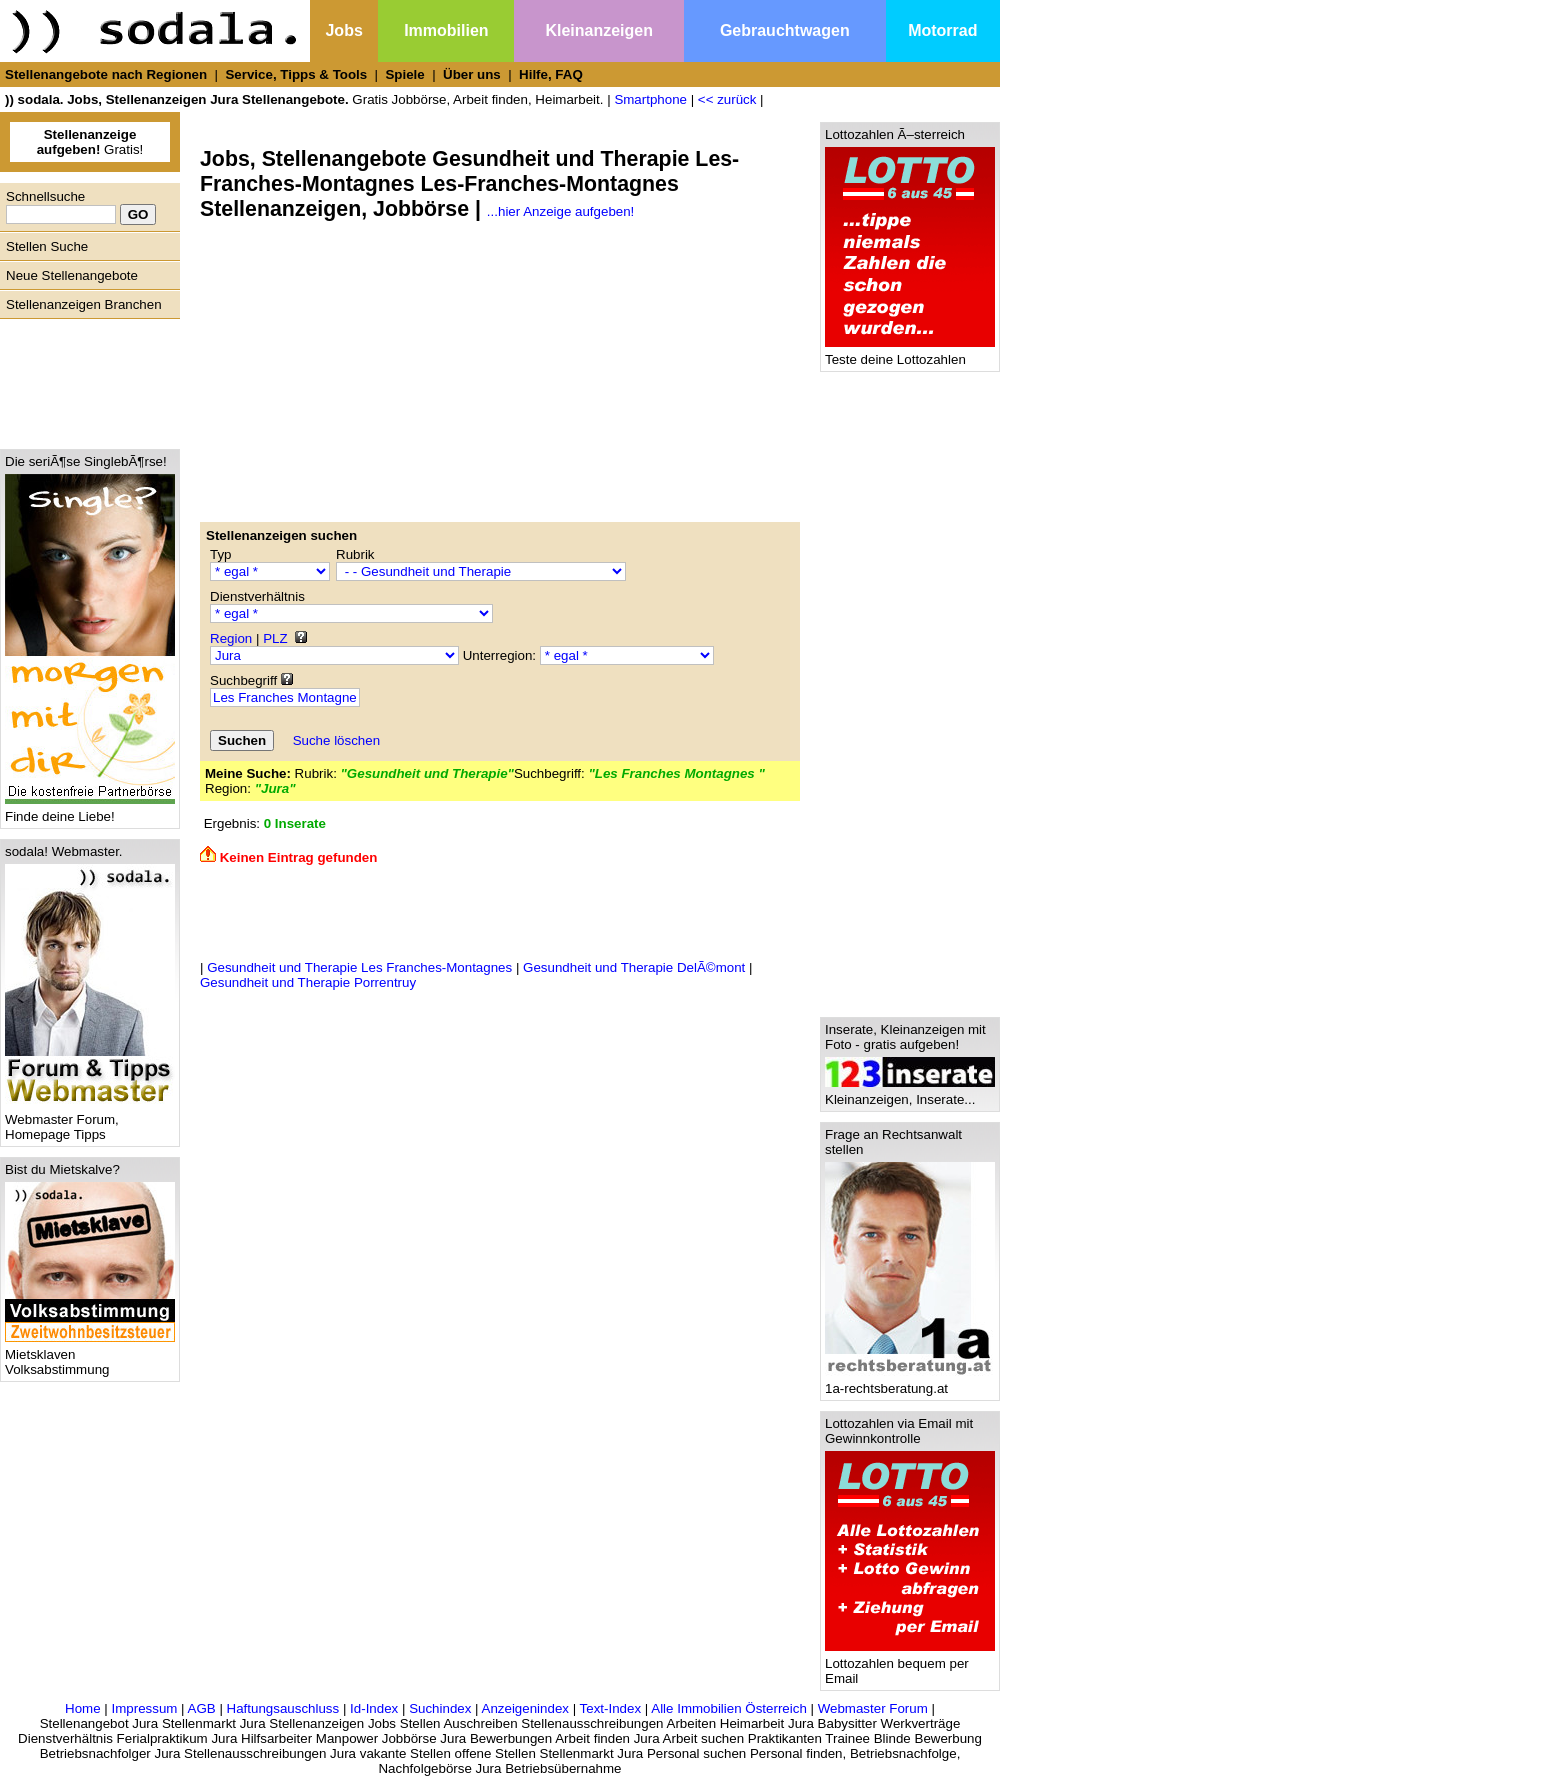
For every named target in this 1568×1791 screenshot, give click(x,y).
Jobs (343, 30)
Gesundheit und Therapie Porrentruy (308, 982)
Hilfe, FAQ (551, 74)
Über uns (472, 74)
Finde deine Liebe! (90, 810)
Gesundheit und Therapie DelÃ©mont (634, 967)
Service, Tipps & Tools (296, 74)
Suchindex (440, 1708)
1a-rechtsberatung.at (910, 1382)
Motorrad (942, 30)
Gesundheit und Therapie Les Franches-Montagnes (359, 967)
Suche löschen (336, 740)
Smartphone (650, 99)
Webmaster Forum (873, 1708)
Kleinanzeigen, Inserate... (910, 1093)
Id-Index (374, 1708)
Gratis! (90, 142)
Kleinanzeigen (599, 30)
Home (83, 1708)
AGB (202, 1708)
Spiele (404, 74)
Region (231, 638)
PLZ (275, 638)
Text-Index (611, 1708)
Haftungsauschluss (283, 1708)
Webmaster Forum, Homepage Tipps (90, 1121)
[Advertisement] (85, 379)
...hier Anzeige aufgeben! (560, 211)
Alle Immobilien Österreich (729, 1708)
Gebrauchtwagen (785, 30)
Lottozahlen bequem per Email (910, 1665)
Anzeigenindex (525, 1708)
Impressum (144, 1708)
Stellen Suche (47, 246)
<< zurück (727, 99)
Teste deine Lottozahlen (910, 353)
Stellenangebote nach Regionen (106, 74)
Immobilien (446, 30)
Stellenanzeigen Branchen (84, 304)
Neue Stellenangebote (72, 275)
